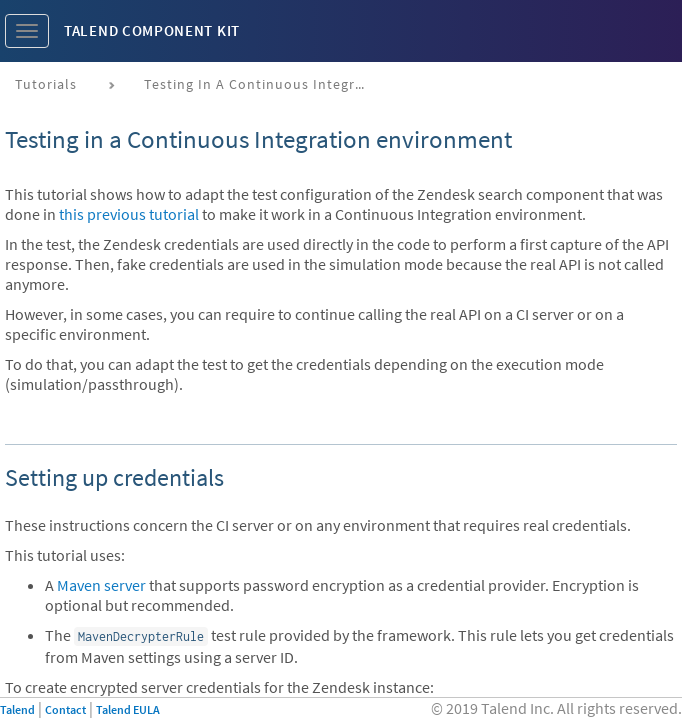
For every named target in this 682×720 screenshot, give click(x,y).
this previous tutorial (129, 214)
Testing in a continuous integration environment (261, 84)
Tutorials (46, 84)
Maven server (101, 585)
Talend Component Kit (152, 30)
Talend (17, 709)
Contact (65, 709)
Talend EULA (128, 709)
